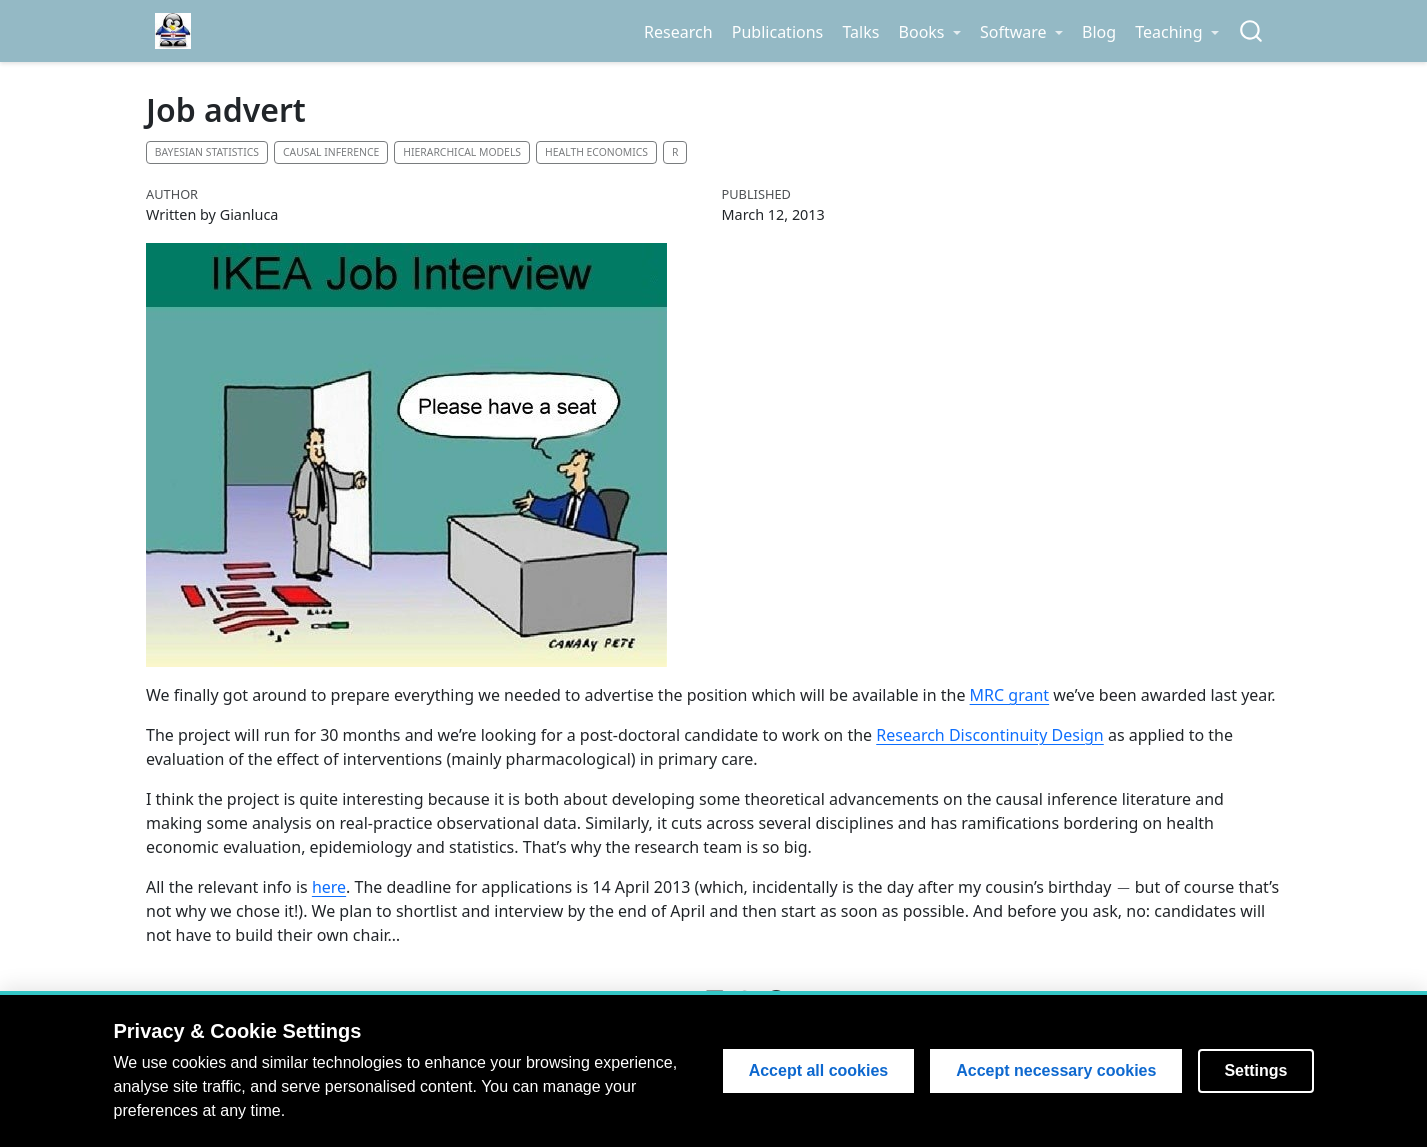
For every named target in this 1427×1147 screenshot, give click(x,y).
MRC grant (1010, 695)
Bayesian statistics (207, 152)
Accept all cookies (819, 1070)
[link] (929, 32)
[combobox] (1252, 31)
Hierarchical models (462, 152)
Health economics (596, 152)
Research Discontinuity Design (990, 735)
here (329, 887)
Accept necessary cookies (1056, 1070)
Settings (1255, 1070)
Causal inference (331, 152)
